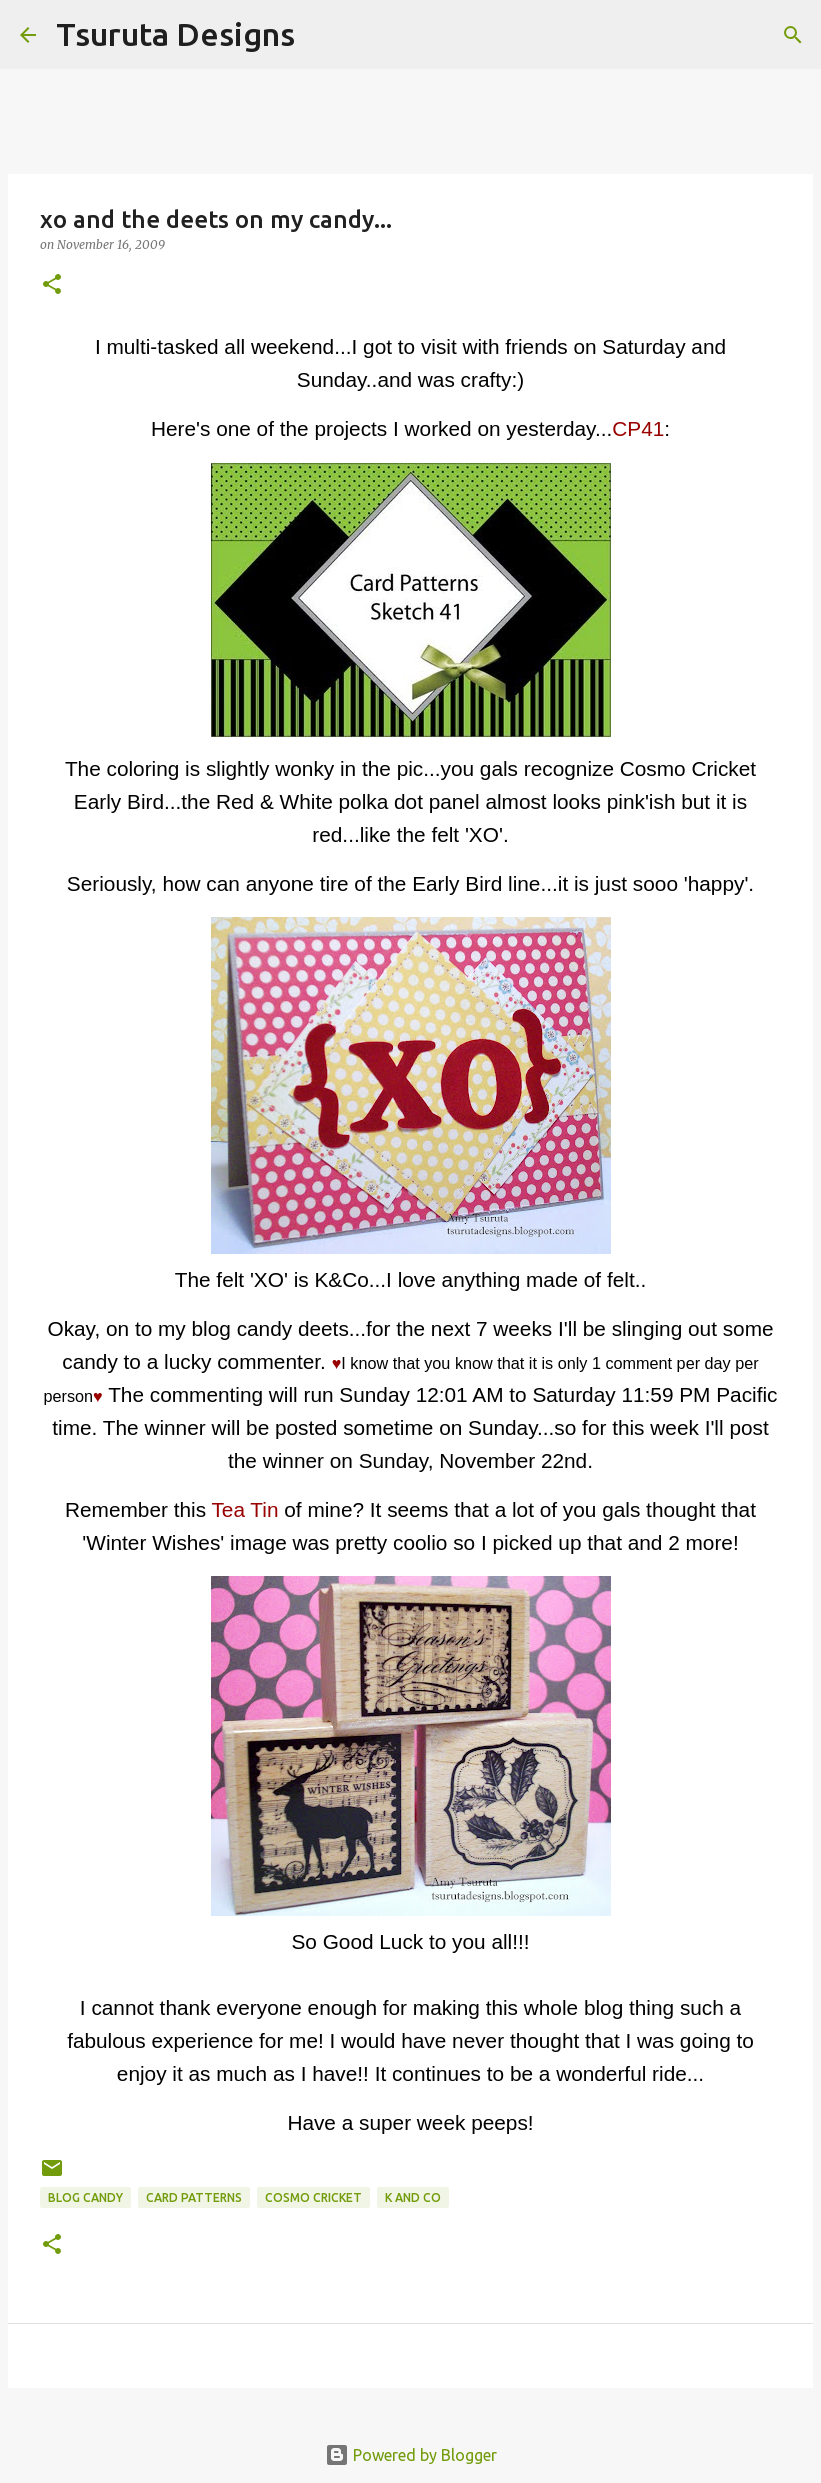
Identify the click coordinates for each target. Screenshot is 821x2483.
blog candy (85, 2197)
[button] (52, 285)
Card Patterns (194, 2197)
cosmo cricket (313, 2197)
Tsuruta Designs (175, 34)
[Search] (323, 35)
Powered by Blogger (411, 2455)
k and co (413, 2197)
